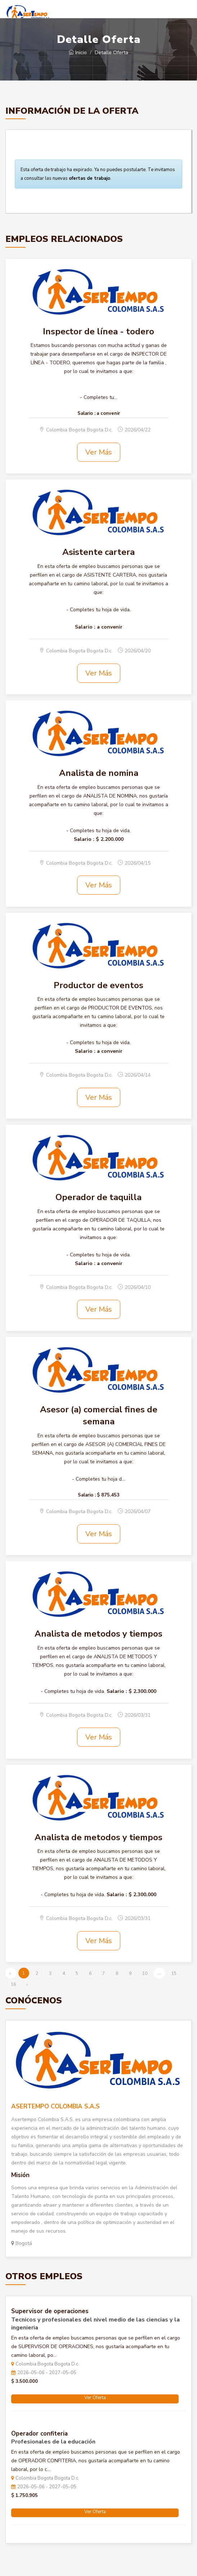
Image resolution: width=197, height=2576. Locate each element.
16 (13, 1984)
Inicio (78, 52)
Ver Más (98, 452)
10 (144, 1973)
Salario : (86, 413)
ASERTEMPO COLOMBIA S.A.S (55, 2106)
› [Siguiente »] (27, 1984)
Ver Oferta (95, 2397)
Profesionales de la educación (53, 2442)
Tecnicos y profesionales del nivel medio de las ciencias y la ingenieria (95, 2324)
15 (173, 1973)
